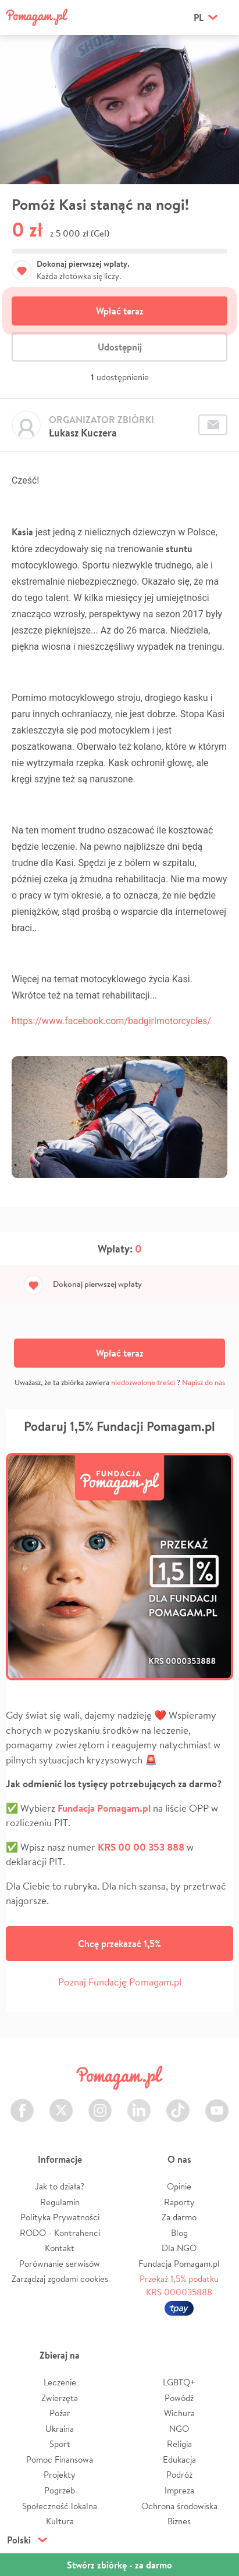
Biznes (179, 2521)
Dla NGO (179, 2247)
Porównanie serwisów (59, 2263)
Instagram (100, 2104)
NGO (179, 2428)
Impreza (179, 2490)
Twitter (61, 2104)
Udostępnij (120, 347)
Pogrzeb (59, 2490)
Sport (59, 2443)
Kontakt (59, 2247)
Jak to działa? (59, 2186)
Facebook (22, 2104)
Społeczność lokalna (59, 2505)
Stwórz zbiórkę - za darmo (119, 2565)
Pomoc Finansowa (59, 2459)
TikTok (178, 2104)
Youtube (217, 2104)
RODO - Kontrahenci (60, 2232)
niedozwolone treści (143, 1382)
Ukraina (59, 2428)
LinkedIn (139, 2104)
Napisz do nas (203, 1382)
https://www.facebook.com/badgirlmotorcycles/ (111, 1020)
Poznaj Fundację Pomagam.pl (119, 1981)
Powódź (179, 2397)
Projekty (60, 2474)
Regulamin (60, 2202)
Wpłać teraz (120, 311)
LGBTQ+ (179, 2382)
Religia (179, 2443)
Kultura (60, 2521)
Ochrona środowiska (179, 2505)
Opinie (179, 2186)
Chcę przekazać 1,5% (119, 1943)
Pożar (59, 2412)
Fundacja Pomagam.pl (179, 2263)
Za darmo (179, 2217)
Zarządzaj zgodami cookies (60, 2278)
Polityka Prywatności (59, 2217)
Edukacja (179, 2459)
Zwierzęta (59, 2397)
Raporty (179, 2202)
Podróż (179, 2474)
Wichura (179, 2412)
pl (199, 17)
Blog (179, 2232)
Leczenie (60, 2382)
